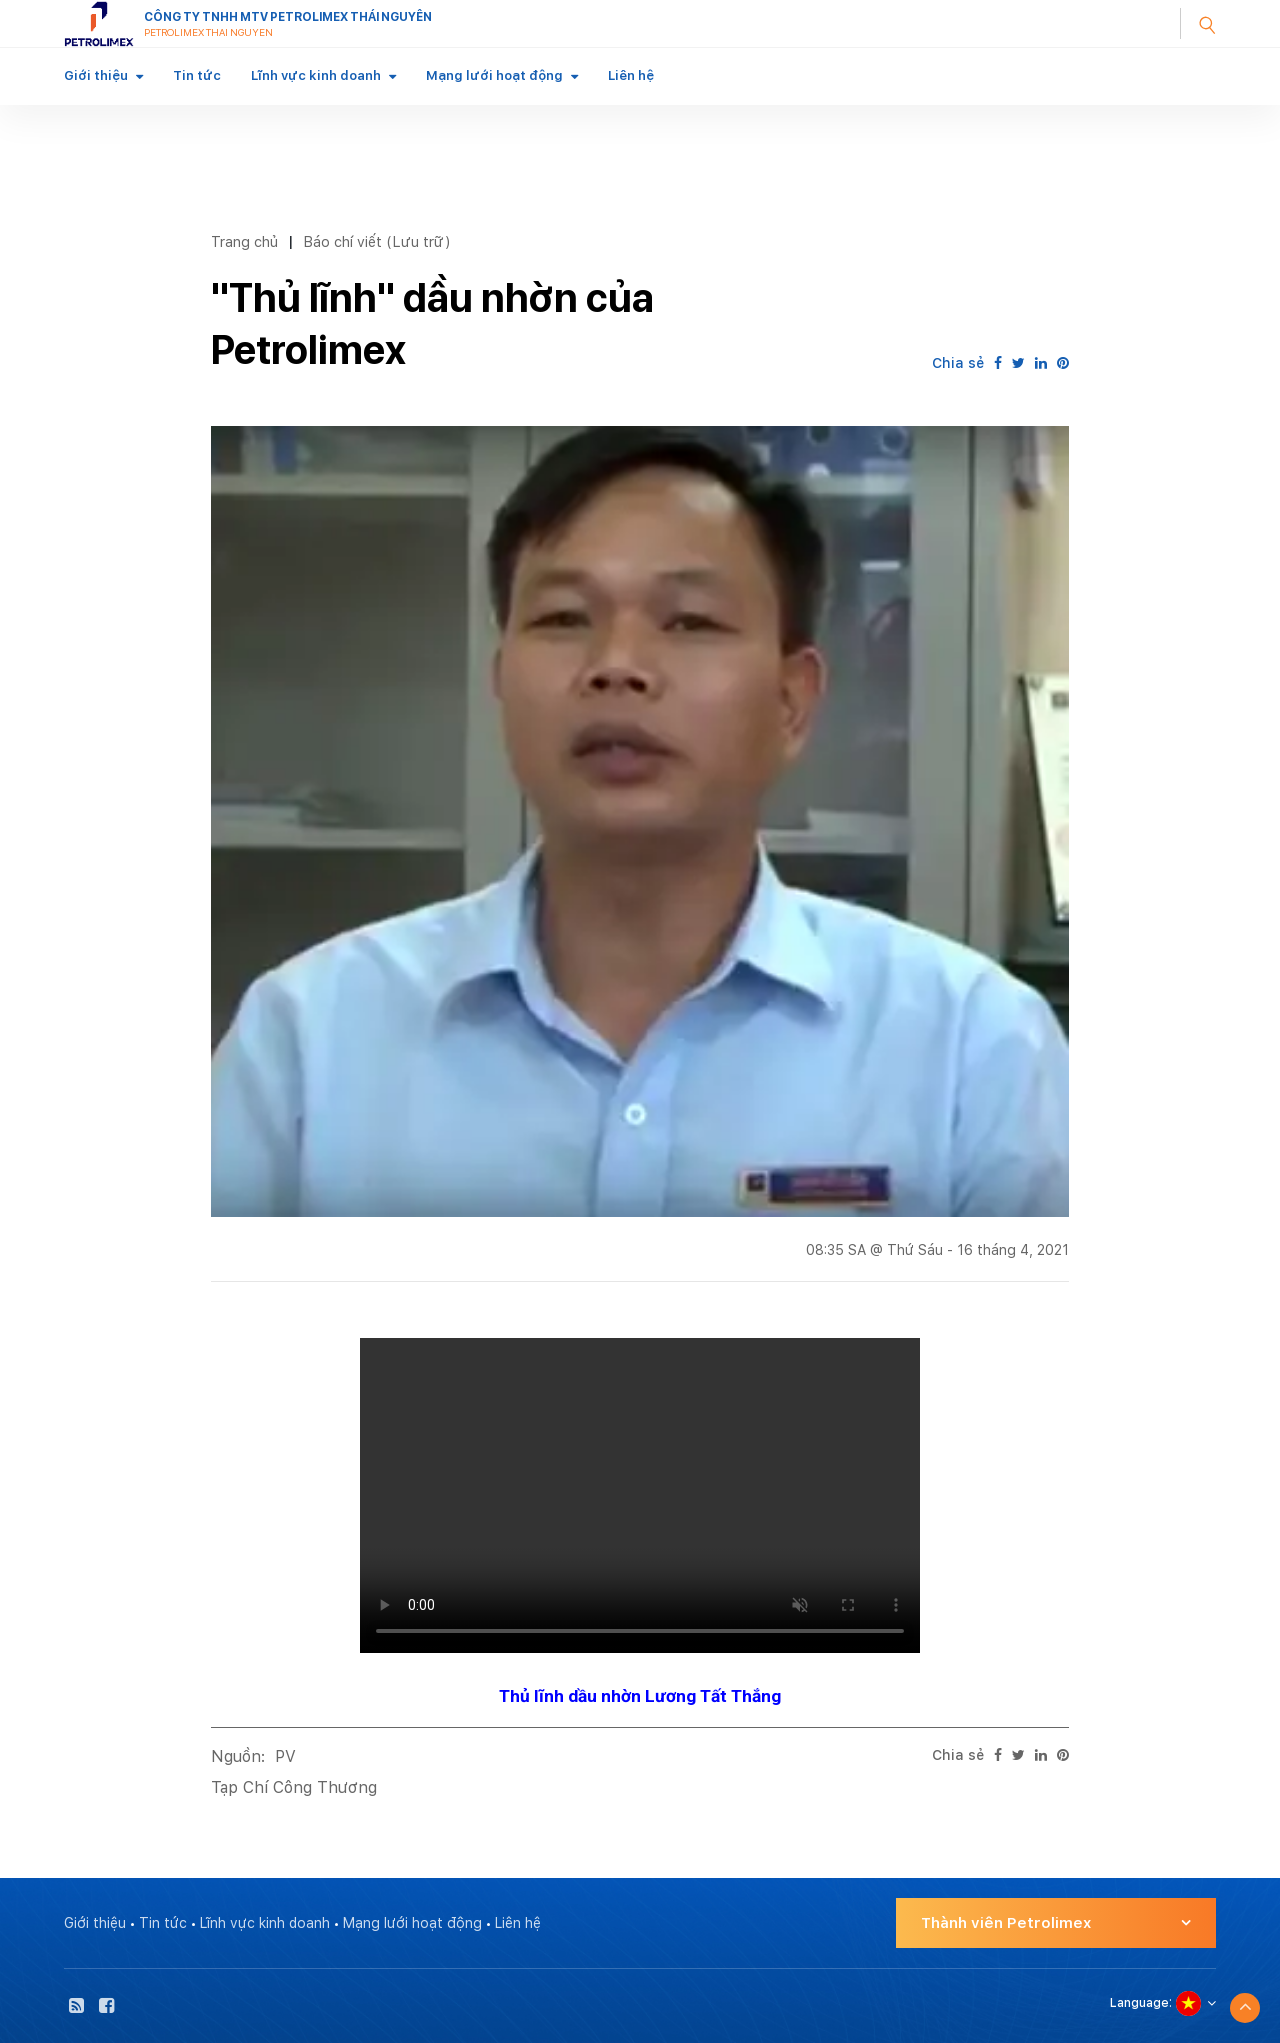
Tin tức (197, 75)
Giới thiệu (96, 75)
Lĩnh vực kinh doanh (316, 75)
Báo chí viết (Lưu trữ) (377, 241)
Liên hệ (631, 75)
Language (1139, 2003)
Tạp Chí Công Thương (294, 1787)
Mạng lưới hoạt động (494, 75)
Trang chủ (244, 241)
